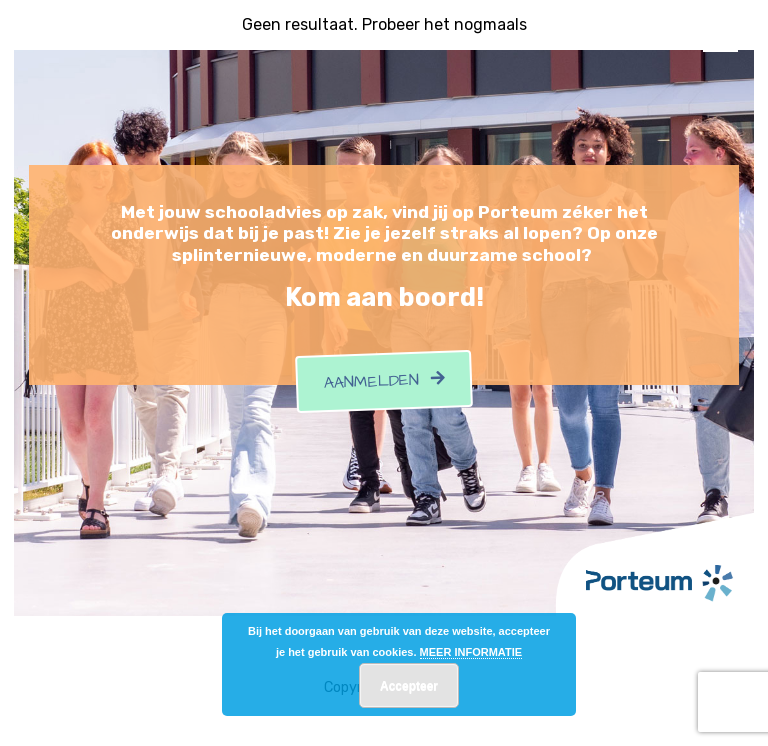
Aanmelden (384, 382)
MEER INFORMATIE (471, 652)
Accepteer (409, 686)
